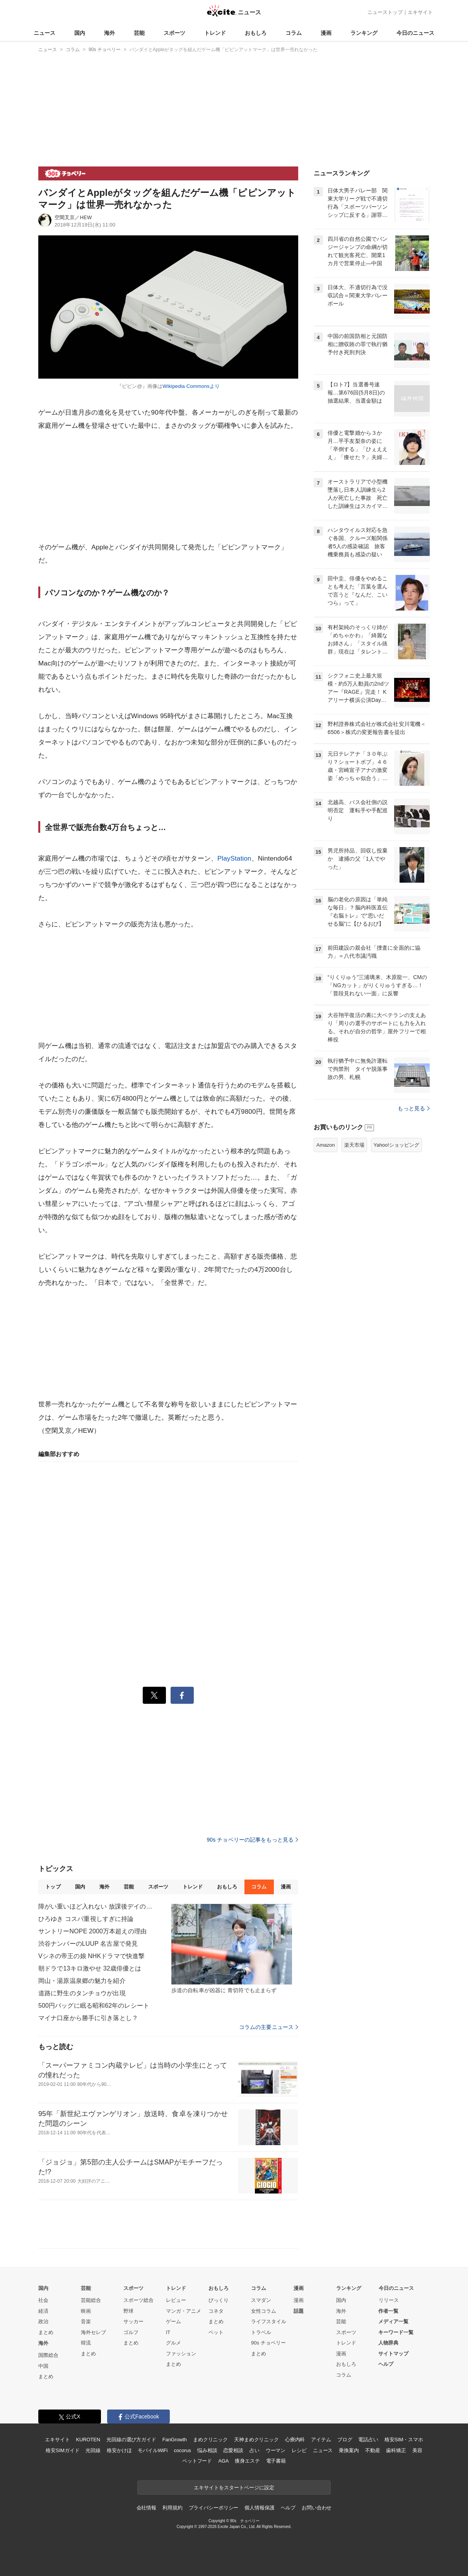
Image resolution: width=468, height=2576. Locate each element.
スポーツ (174, 33)
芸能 (139, 33)
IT (168, 2332)
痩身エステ (247, 2461)
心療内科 (295, 2439)
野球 (128, 2311)
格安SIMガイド (62, 2450)
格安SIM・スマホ (403, 2439)
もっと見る (414, 1108)
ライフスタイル (268, 2321)
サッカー (133, 2321)
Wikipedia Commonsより (191, 386)
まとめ (45, 2332)
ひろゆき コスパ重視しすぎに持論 (85, 1919)
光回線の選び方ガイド (131, 2439)
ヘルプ (385, 2364)
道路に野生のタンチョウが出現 (82, 1993)
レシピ (299, 2450)
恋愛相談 (233, 2450)
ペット (216, 2332)
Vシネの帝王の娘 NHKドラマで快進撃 (91, 1956)
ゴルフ (130, 2332)
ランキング (363, 33)
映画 (86, 2311)
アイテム (321, 2439)
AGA (223, 2461)
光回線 (93, 2450)
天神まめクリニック (256, 2439)
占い (254, 2450)
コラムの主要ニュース (268, 2027)
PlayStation (234, 858)
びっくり (218, 2300)
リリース (389, 2300)
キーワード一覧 (395, 2332)
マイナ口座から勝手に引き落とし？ (88, 2018)
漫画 (326, 33)
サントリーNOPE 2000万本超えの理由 (92, 1931)
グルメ (173, 2343)
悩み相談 (207, 2450)
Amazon (325, 1145)
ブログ (344, 2439)
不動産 (372, 2450)
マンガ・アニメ (183, 2311)
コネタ (216, 2311)
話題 (299, 2311)
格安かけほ (119, 2450)
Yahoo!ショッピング (396, 1145)
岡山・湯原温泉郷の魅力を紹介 (82, 1980)
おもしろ (255, 33)
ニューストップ (385, 12)
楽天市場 (354, 1145)
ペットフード (197, 2461)
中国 (43, 2366)
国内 (79, 33)
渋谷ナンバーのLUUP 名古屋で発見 (88, 1943)
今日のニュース (415, 33)
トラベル (261, 2332)
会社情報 (146, 2508)
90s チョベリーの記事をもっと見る (252, 1840)
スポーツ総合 (138, 2300)
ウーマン (275, 2450)
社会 (43, 2300)
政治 (43, 2321)
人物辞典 (388, 2343)
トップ (52, 1887)
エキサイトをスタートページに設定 (234, 2487)
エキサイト (420, 12)
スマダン (261, 2300)
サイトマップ (393, 2353)
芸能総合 (91, 2300)
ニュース (44, 33)
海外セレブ (93, 2332)
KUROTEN (88, 2439)
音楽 (86, 2321)
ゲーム (173, 2321)
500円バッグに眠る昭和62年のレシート (93, 2005)
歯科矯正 (396, 2450)
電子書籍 (276, 2461)
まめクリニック (210, 2439)
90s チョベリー (268, 2343)
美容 (417, 2450)
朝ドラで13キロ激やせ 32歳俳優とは (89, 1968)
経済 (43, 2311)
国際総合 (48, 2355)
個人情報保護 (259, 2508)
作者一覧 (388, 2311)
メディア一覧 (393, 2321)
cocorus (182, 2450)
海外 (109, 33)
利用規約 (172, 2508)
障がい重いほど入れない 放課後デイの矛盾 (96, 1906)
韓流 (86, 2343)
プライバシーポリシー (214, 2508)
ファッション (181, 2353)
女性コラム (263, 2311)
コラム (293, 33)
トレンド (215, 33)
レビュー (176, 2300)
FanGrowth (174, 2439)
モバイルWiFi (152, 2450)
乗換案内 (349, 2450)
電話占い (368, 2439)
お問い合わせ (316, 2508)
